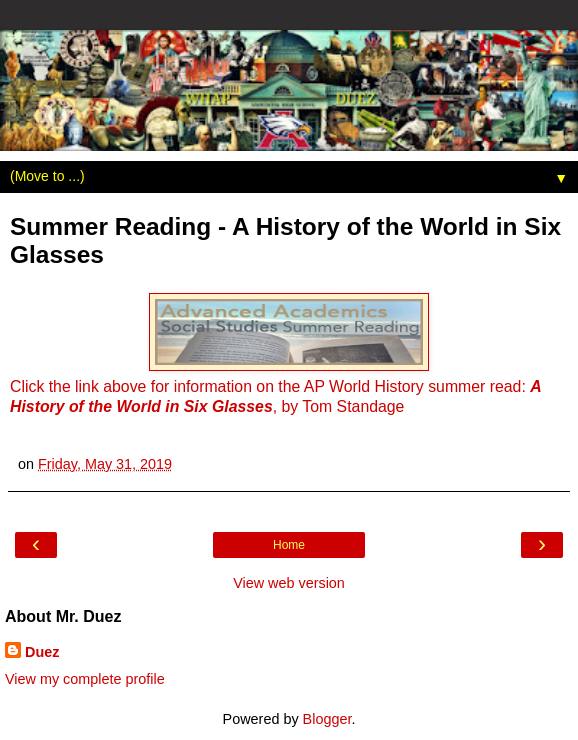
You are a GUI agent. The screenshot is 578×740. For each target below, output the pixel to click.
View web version (289, 583)
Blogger (327, 719)
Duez (42, 652)
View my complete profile (85, 679)
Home (289, 545)
